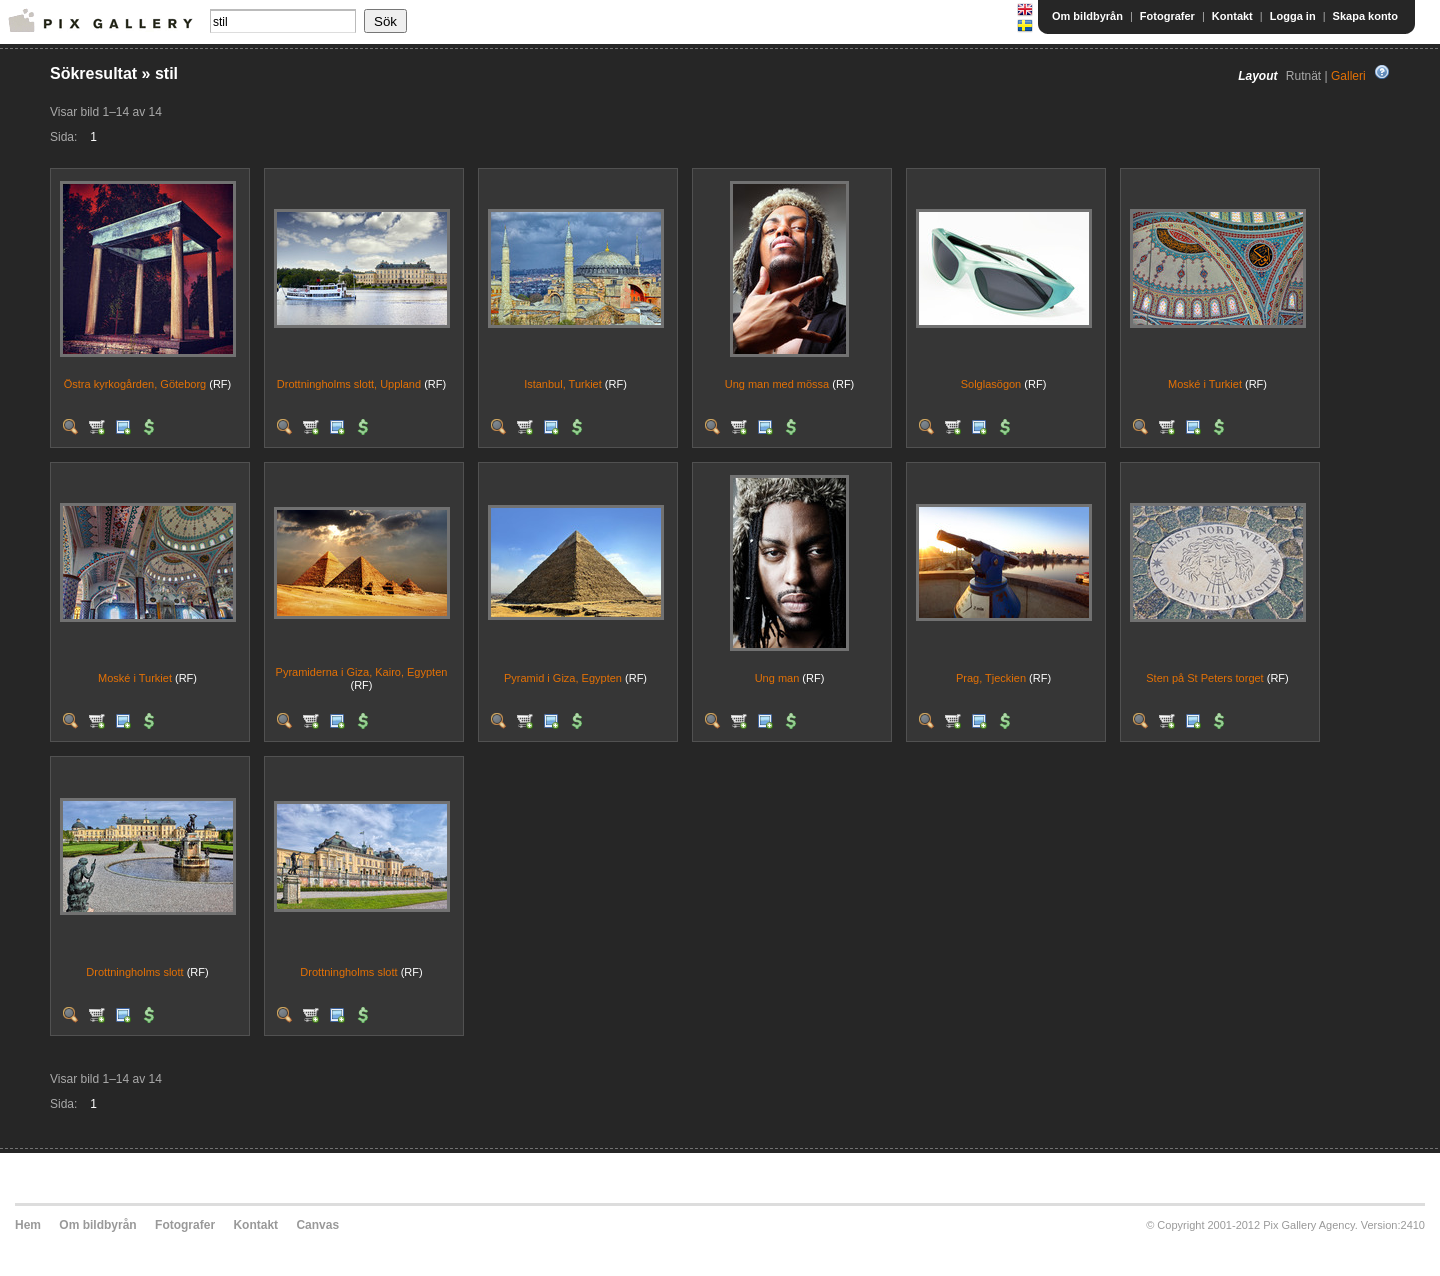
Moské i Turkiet (1205, 384)
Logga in (1293, 16)
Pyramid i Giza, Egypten (563, 678)
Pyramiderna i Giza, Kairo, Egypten (362, 672)
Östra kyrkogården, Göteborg (135, 384)
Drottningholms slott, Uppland (349, 384)
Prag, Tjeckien (991, 678)
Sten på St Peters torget (1204, 678)
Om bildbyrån (1087, 16)
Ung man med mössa (777, 384)
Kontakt (1232, 16)
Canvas (317, 1225)
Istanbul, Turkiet (563, 384)
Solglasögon (991, 384)
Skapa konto (1365, 16)
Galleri (1348, 76)
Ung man (777, 678)
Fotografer (1167, 16)
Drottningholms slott (134, 972)
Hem (28, 1225)
